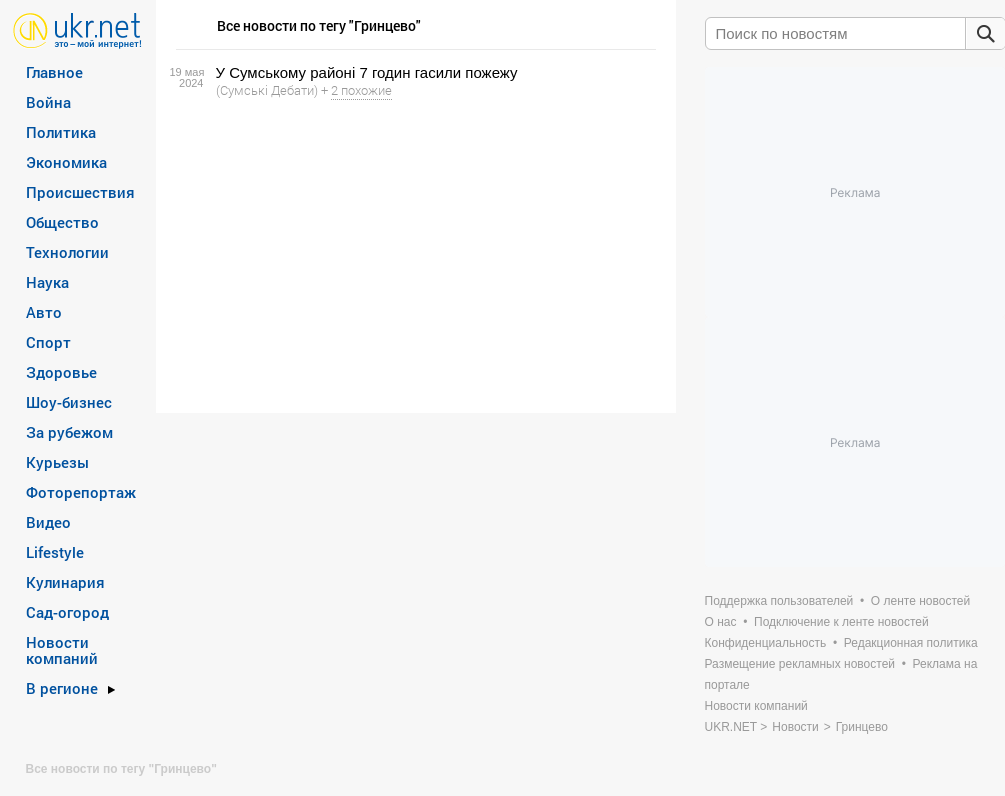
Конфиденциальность (766, 643)
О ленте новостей (920, 601)
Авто (44, 312)
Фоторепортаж (81, 492)
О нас (721, 622)
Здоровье (61, 372)
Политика (61, 132)
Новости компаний (62, 650)
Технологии (67, 252)
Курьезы (57, 462)
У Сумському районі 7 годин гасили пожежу (367, 72)
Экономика (66, 162)
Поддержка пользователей (779, 601)
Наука (47, 282)
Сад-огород (67, 612)
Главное (54, 72)
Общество (62, 222)
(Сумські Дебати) (267, 90)
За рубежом (69, 432)
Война (48, 102)
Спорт (48, 342)
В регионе (62, 688)
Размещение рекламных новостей (800, 664)
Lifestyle (55, 552)
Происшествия (80, 192)
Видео (48, 522)
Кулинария (65, 582)
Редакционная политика (911, 643)
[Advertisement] (413, 256)
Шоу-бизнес (69, 402)
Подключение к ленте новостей (841, 622)
